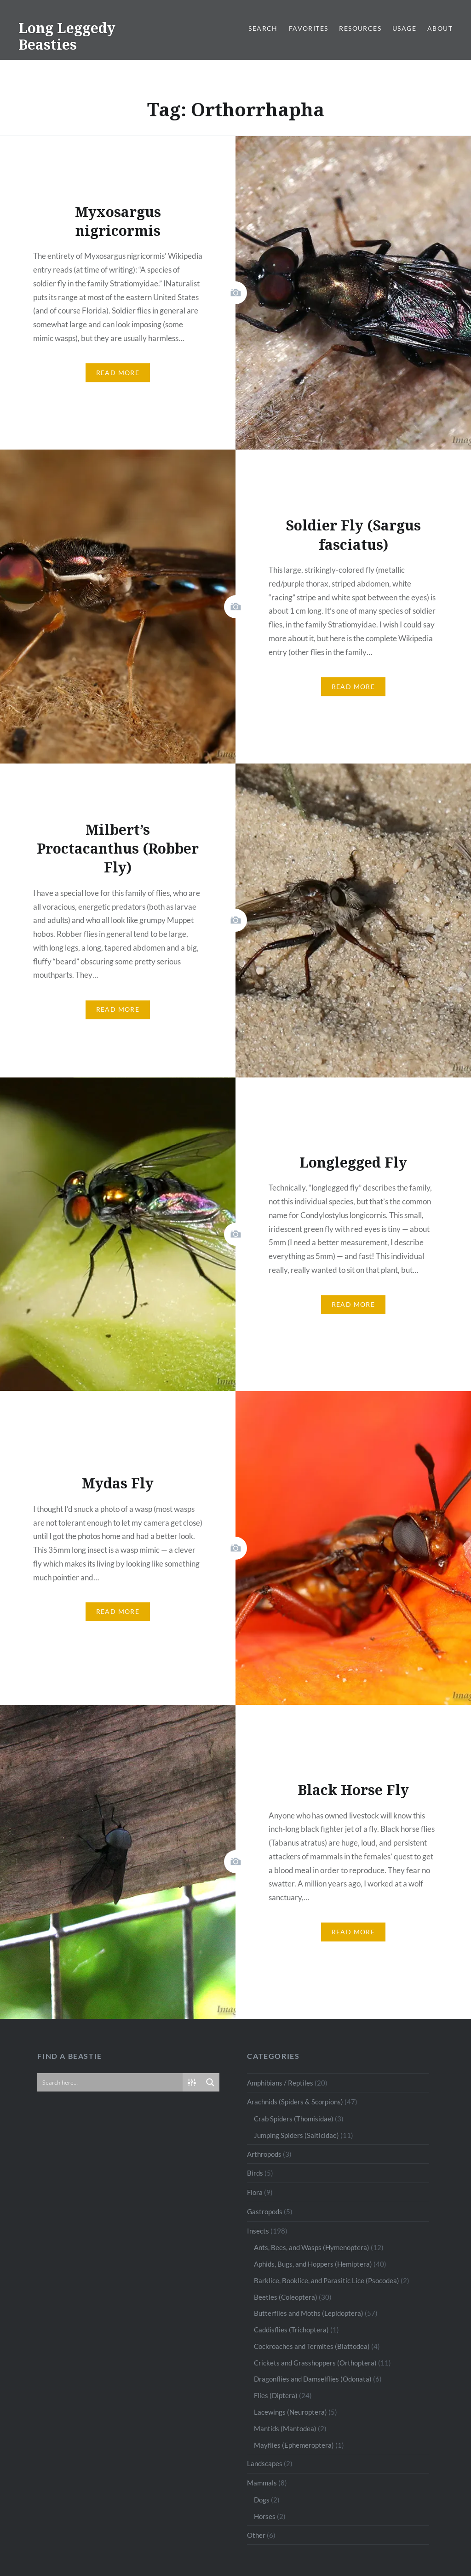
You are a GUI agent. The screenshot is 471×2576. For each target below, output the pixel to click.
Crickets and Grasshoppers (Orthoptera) (315, 2363)
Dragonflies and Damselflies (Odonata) (313, 2379)
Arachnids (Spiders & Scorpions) (295, 2101)
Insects (258, 2231)
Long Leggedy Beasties (66, 36)
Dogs (262, 2500)
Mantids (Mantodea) (285, 2428)
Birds (255, 2173)
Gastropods (264, 2211)
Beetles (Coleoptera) (285, 2297)
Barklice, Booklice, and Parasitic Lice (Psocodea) (326, 2280)
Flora (255, 2192)
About (440, 28)
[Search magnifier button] (210, 2082)
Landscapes (264, 2463)
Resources (360, 28)
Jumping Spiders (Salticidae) (296, 2135)
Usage (404, 28)
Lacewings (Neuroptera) (290, 2412)
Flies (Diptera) (276, 2395)
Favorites (308, 28)
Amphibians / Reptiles (280, 2083)
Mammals (262, 2483)
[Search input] (110, 2082)
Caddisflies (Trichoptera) (291, 2329)
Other (256, 2535)
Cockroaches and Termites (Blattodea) (312, 2346)
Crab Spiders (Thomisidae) (293, 2118)
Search (262, 28)
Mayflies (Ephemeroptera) (294, 2445)
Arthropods (264, 2154)
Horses (265, 2516)
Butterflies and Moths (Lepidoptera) (308, 2313)
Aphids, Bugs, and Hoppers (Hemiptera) (313, 2264)
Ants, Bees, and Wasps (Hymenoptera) (311, 2247)
